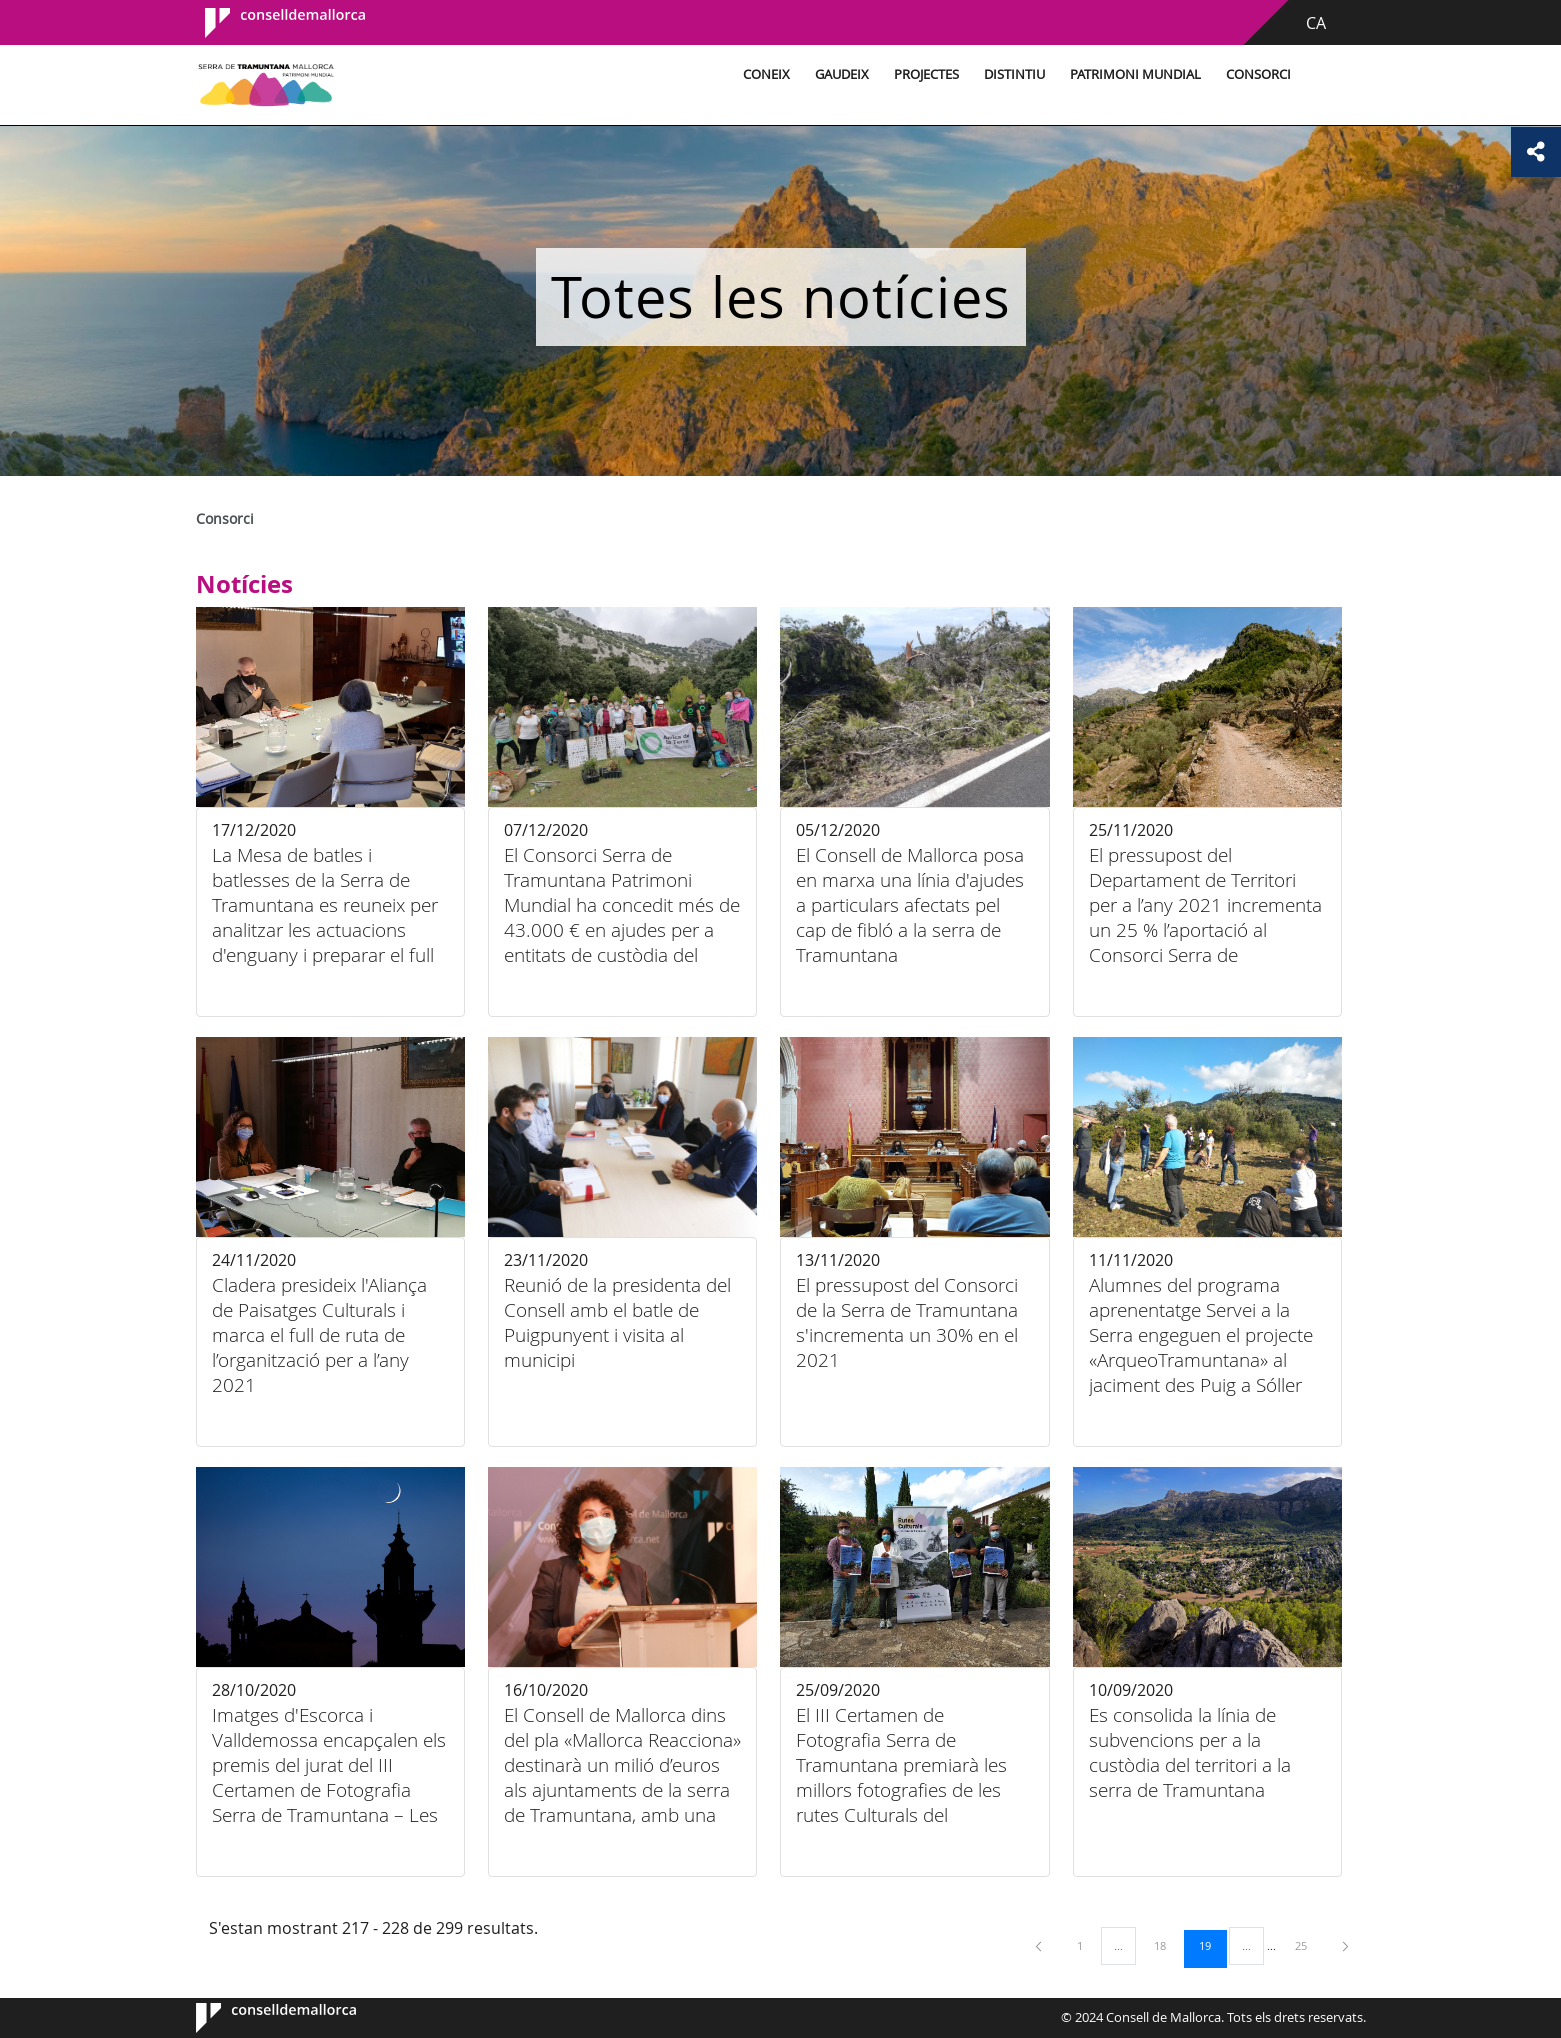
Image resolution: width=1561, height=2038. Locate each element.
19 (1212, 1945)
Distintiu (1014, 74)
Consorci (1258, 74)
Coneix (766, 74)
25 (1308, 1945)
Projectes (926, 74)
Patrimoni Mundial (1135, 74)
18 (1167, 1945)
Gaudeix (842, 74)
